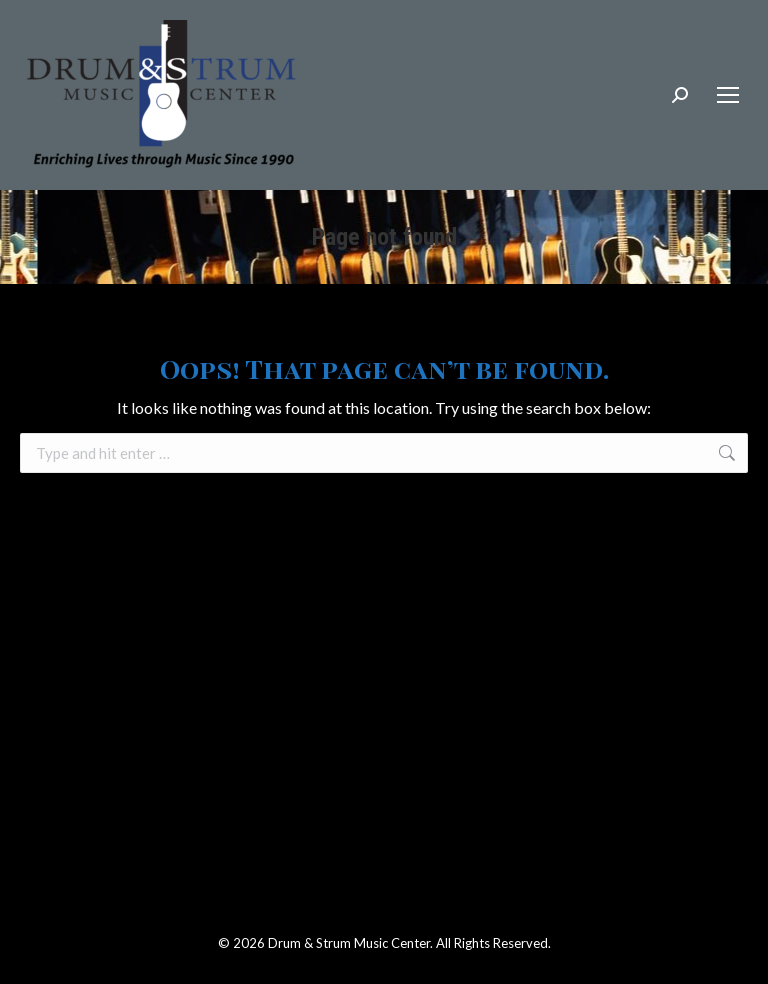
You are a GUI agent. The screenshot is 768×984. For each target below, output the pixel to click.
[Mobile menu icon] (728, 95)
